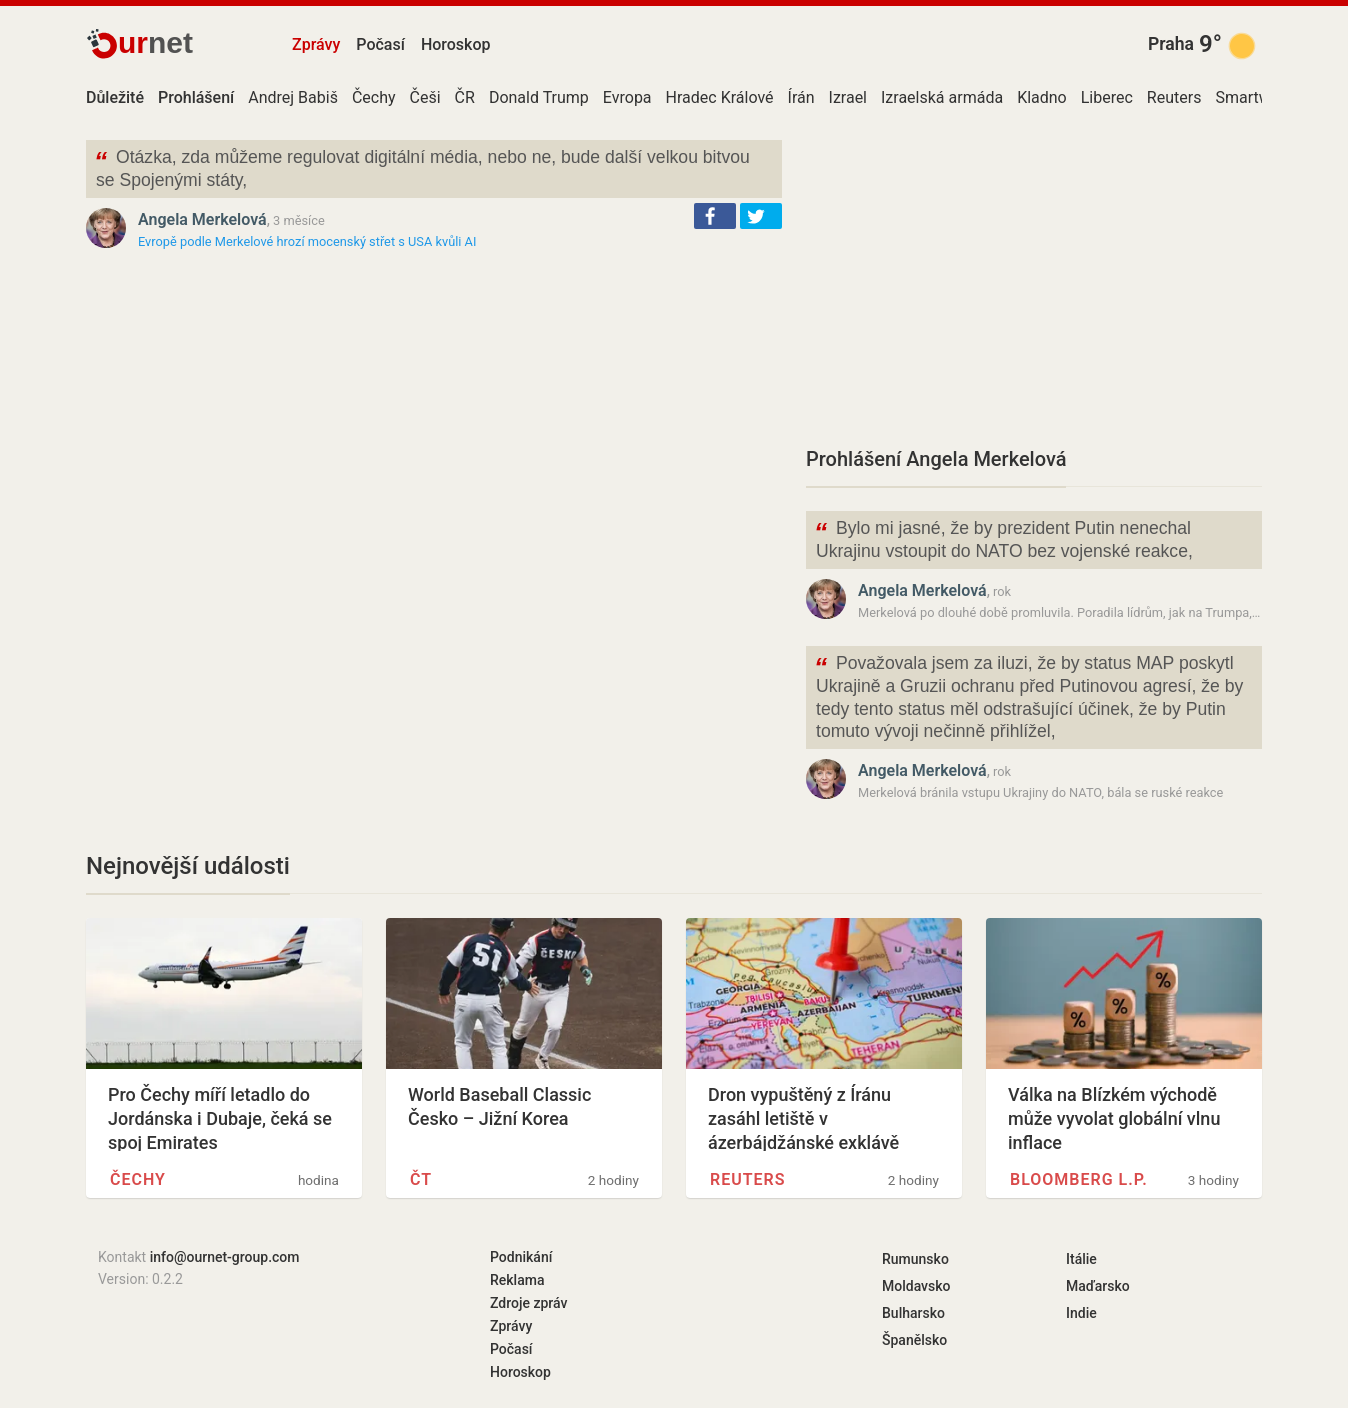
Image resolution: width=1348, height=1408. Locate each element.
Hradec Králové (720, 97)
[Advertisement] (1034, 280)
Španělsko (914, 1340)
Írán (801, 97)
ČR (465, 97)
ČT (421, 1179)
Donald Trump (539, 97)
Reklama (517, 1280)
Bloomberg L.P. (1079, 1179)
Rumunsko (915, 1259)
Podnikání (521, 1257)
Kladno (1042, 97)
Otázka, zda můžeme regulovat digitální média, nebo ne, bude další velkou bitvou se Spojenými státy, (422, 167)
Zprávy (316, 44)
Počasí (380, 44)
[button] (715, 216)
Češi (425, 97)
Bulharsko (913, 1313)
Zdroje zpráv (528, 1303)
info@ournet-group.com (225, 1257)
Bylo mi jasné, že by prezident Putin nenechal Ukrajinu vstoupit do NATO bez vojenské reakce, (1003, 538)
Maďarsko (1098, 1286)
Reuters (1174, 97)
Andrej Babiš (293, 97)
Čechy (374, 97)
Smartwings (1257, 97)
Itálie (1081, 1259)
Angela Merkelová (202, 219)
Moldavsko (916, 1286)
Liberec (1107, 97)
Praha (1171, 44)
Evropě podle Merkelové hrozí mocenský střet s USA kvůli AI (307, 241)
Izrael (848, 97)
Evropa (627, 97)
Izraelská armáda (942, 97)
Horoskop (456, 44)
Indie (1081, 1313)
